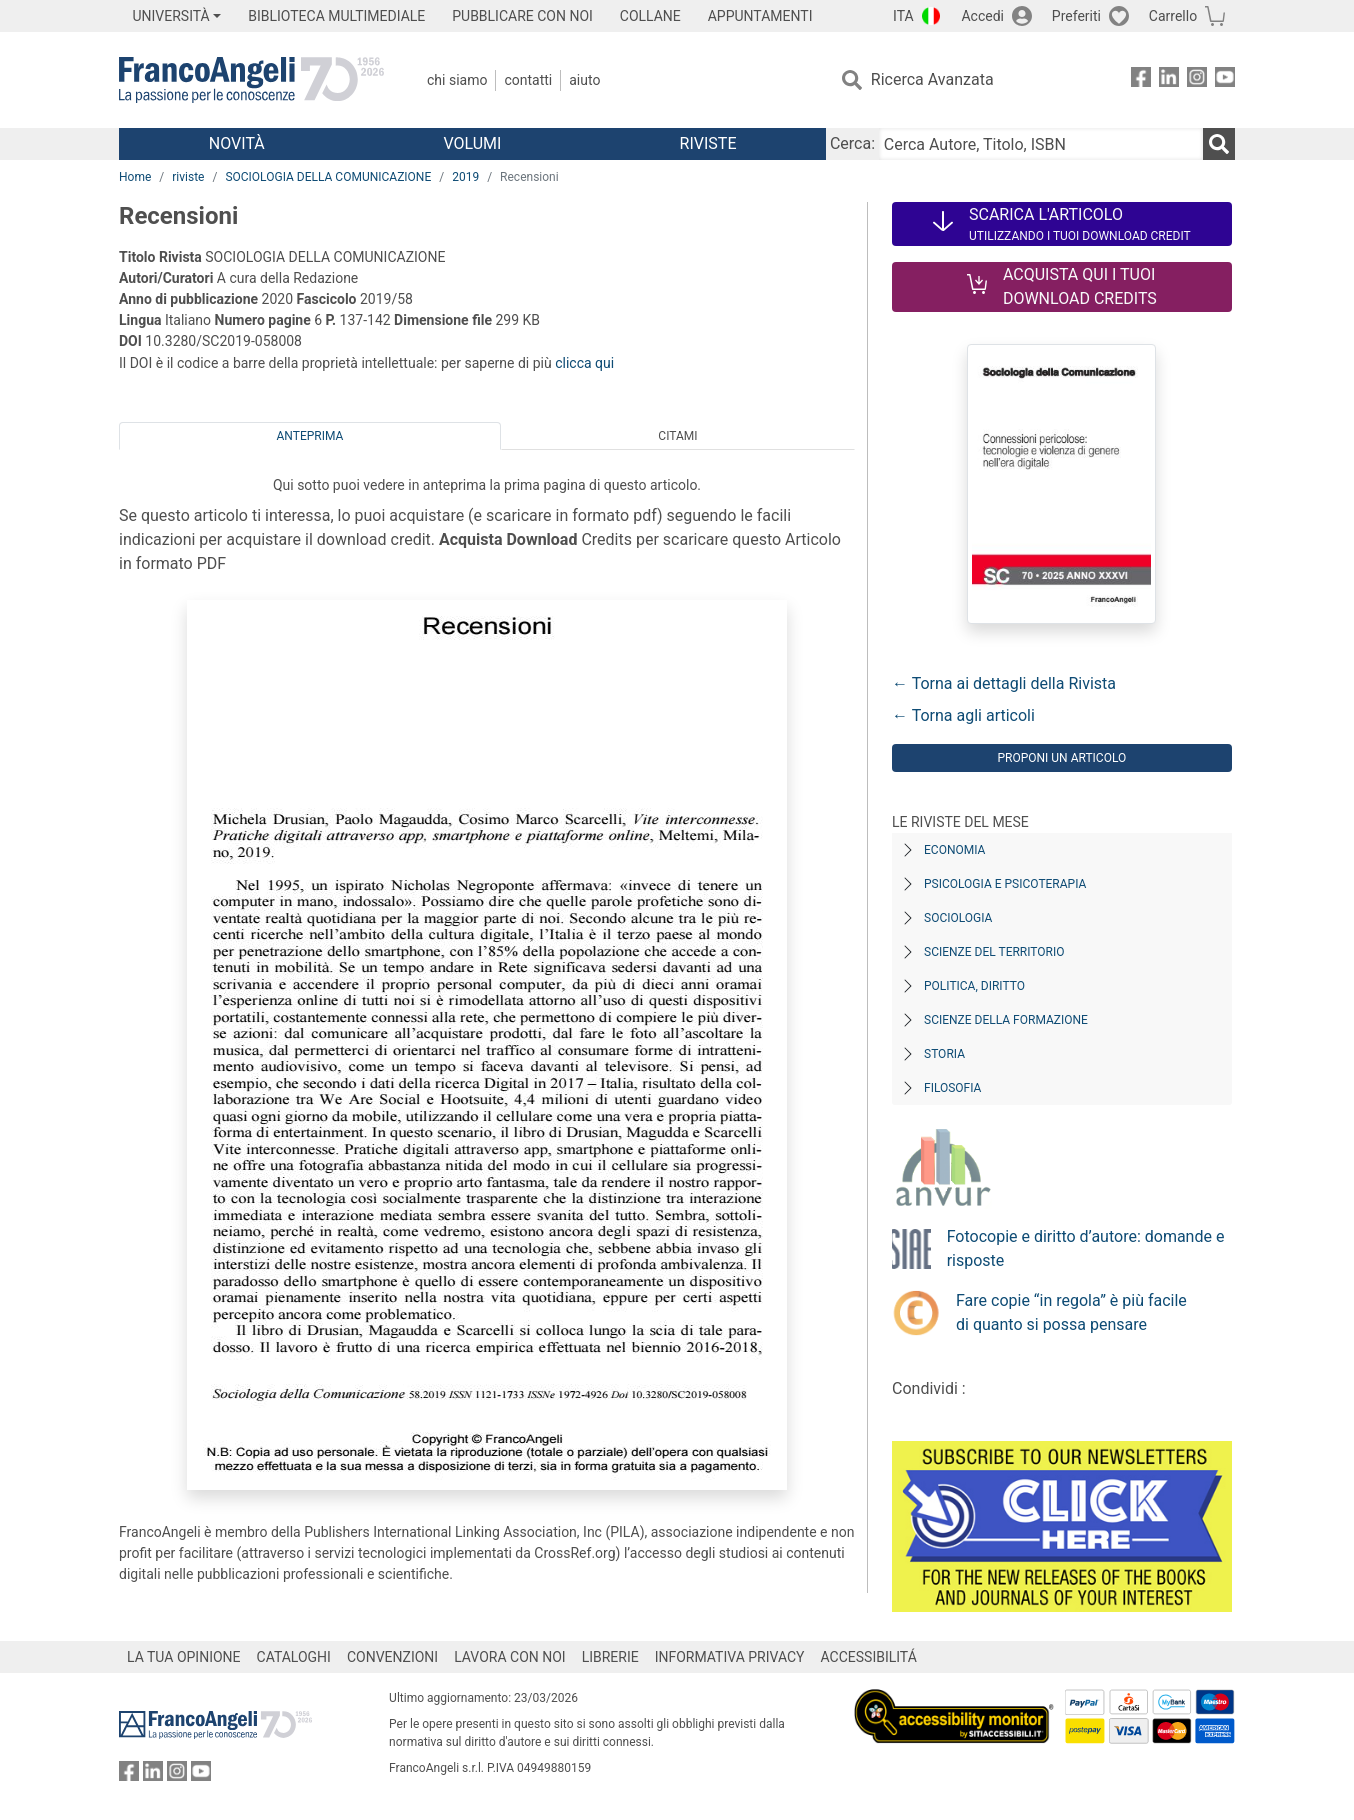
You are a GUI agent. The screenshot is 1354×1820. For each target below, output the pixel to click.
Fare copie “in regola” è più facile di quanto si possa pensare (1071, 1312)
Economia (954, 850)
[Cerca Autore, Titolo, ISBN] (1041, 144)
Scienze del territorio (994, 952)
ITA (903, 16)
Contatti (528, 80)
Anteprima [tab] (310, 436)
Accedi (982, 16)
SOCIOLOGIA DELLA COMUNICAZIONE (328, 177)
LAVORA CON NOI (510, 1657)
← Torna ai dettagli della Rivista (1004, 683)
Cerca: (852, 143)
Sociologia (958, 918)
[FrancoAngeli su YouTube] (1225, 80)
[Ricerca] (1219, 144)
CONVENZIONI (392, 1657)
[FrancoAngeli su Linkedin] (1169, 80)
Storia (944, 1054)
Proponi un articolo (1061, 758)
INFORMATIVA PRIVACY (730, 1657)
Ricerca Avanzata (932, 79)
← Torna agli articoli (963, 715)
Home (135, 177)
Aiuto (584, 80)
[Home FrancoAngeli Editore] (251, 80)
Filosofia (952, 1088)
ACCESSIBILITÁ (869, 1657)
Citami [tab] (677, 436)
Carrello (1173, 16)
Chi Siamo (457, 80)
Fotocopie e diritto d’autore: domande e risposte (1086, 1248)
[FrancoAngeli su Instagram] (1197, 80)
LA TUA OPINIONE (184, 1657)
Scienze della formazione (1006, 1020)
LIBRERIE (610, 1657)
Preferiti (1076, 16)
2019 (465, 177)
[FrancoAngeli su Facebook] (1141, 80)
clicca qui (584, 363)
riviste (188, 177)
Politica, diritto (974, 986)
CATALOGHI (294, 1657)
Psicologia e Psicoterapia (1005, 884)
